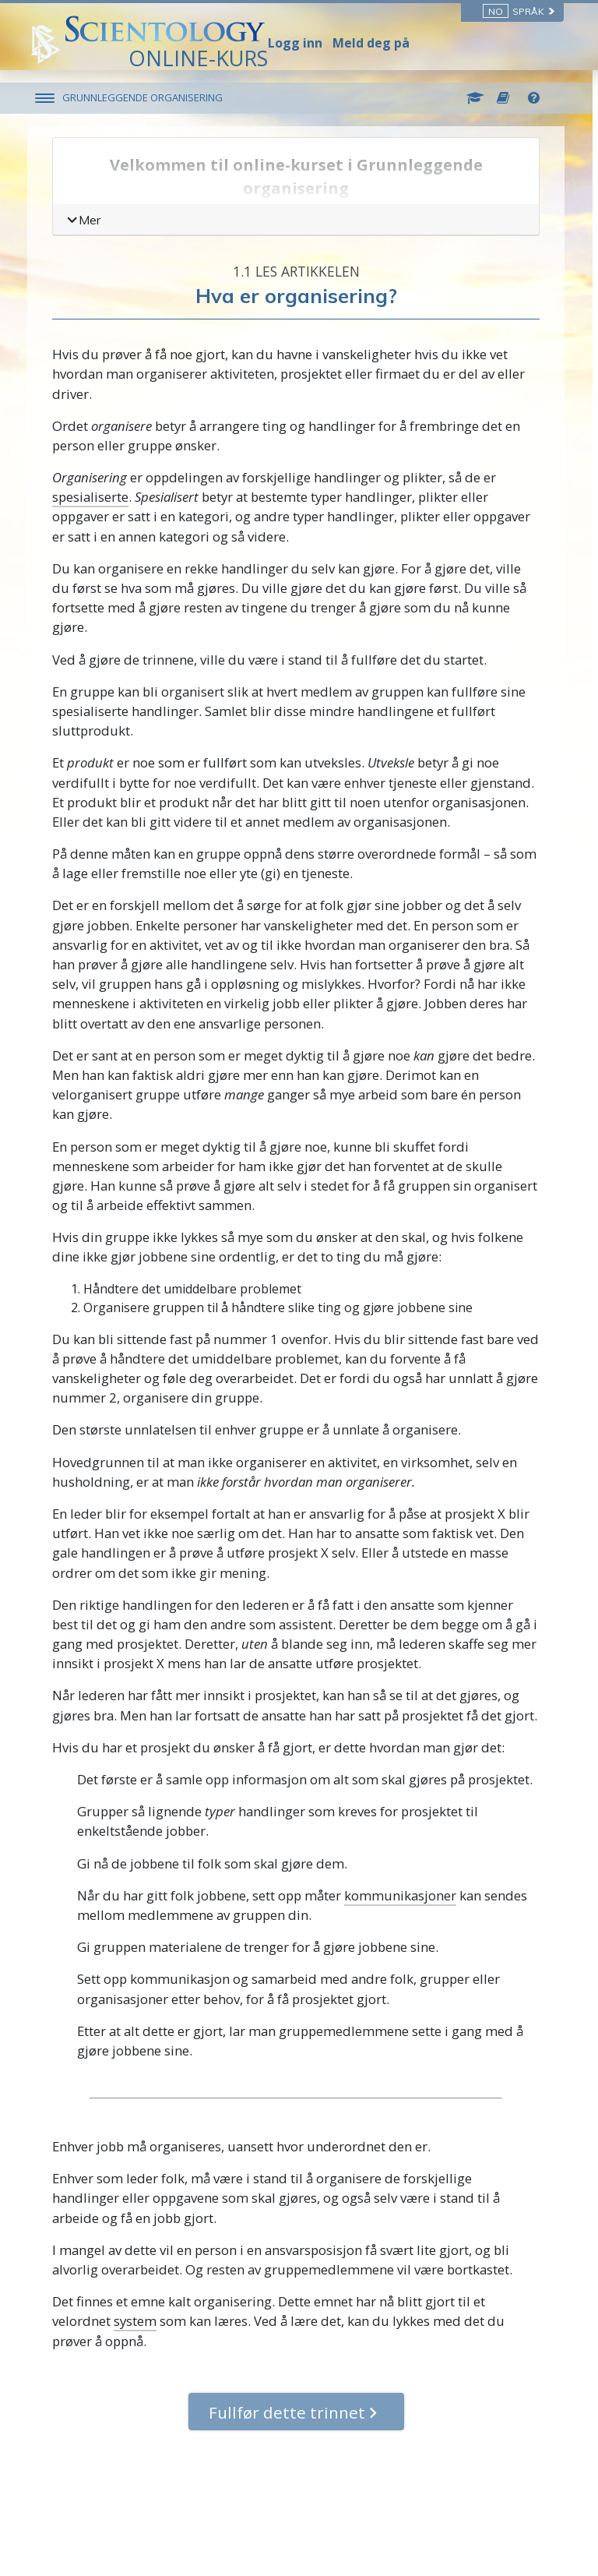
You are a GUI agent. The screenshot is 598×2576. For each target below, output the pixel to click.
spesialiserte (93, 497)
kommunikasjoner (403, 1895)
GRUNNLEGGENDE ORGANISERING (145, 97)
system (138, 2321)
